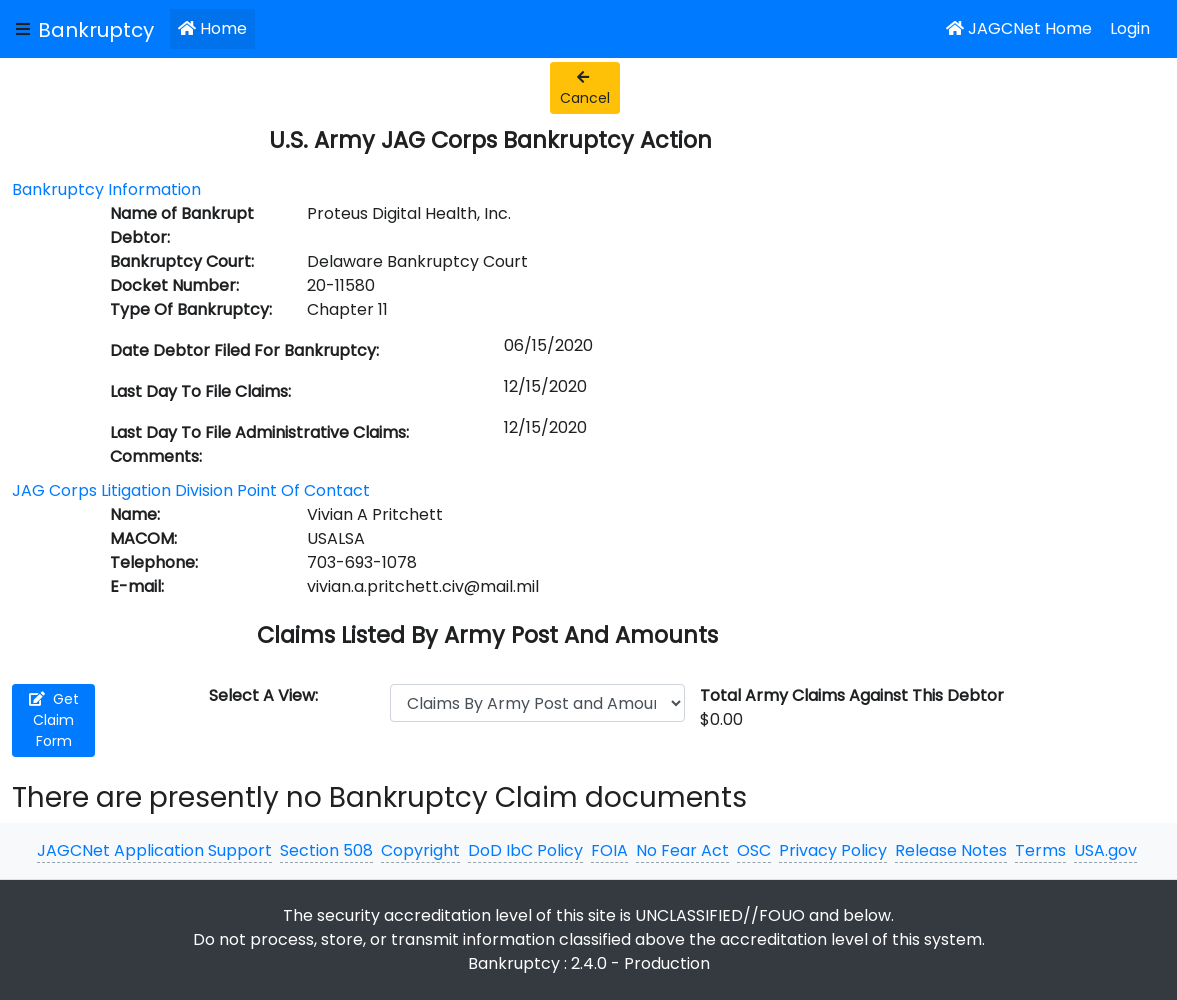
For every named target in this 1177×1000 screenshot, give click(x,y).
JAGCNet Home (1019, 28)
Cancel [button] (585, 89)
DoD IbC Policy (525, 850)
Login (1130, 28)
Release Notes (951, 850)
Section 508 (326, 850)
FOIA (609, 850)
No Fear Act (682, 850)
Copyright (420, 850)
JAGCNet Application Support (154, 850)
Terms (1040, 850)
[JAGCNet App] (100, 29)
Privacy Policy (833, 850)
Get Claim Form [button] (54, 720)
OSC (754, 850)
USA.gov (1105, 850)
